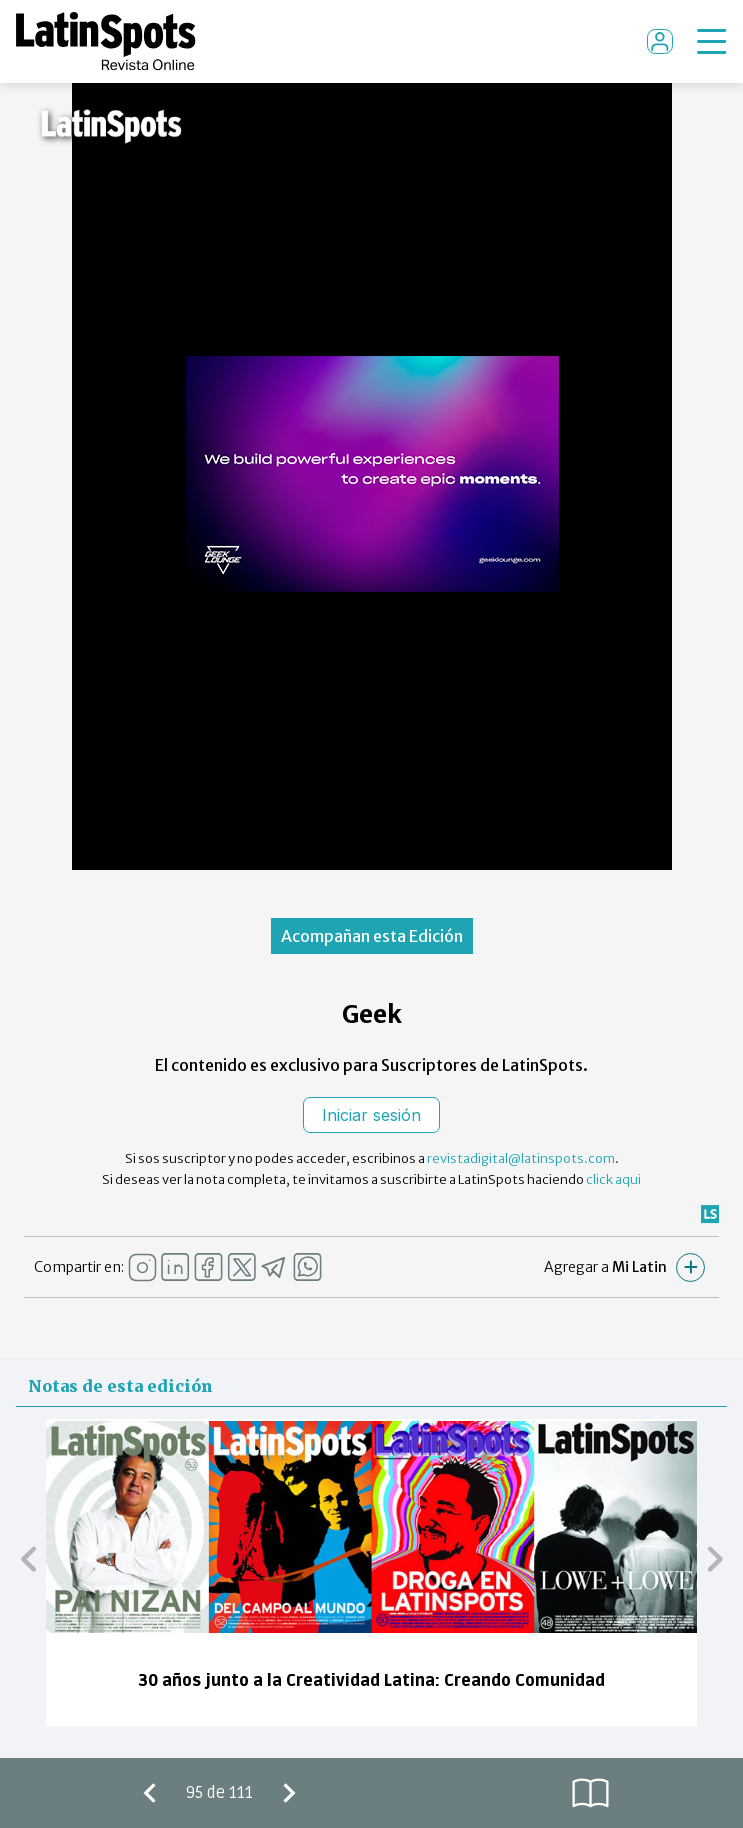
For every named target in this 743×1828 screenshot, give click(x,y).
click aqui (613, 1179)
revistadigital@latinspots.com (521, 1158)
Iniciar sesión (371, 1115)
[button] (28, 1558)
